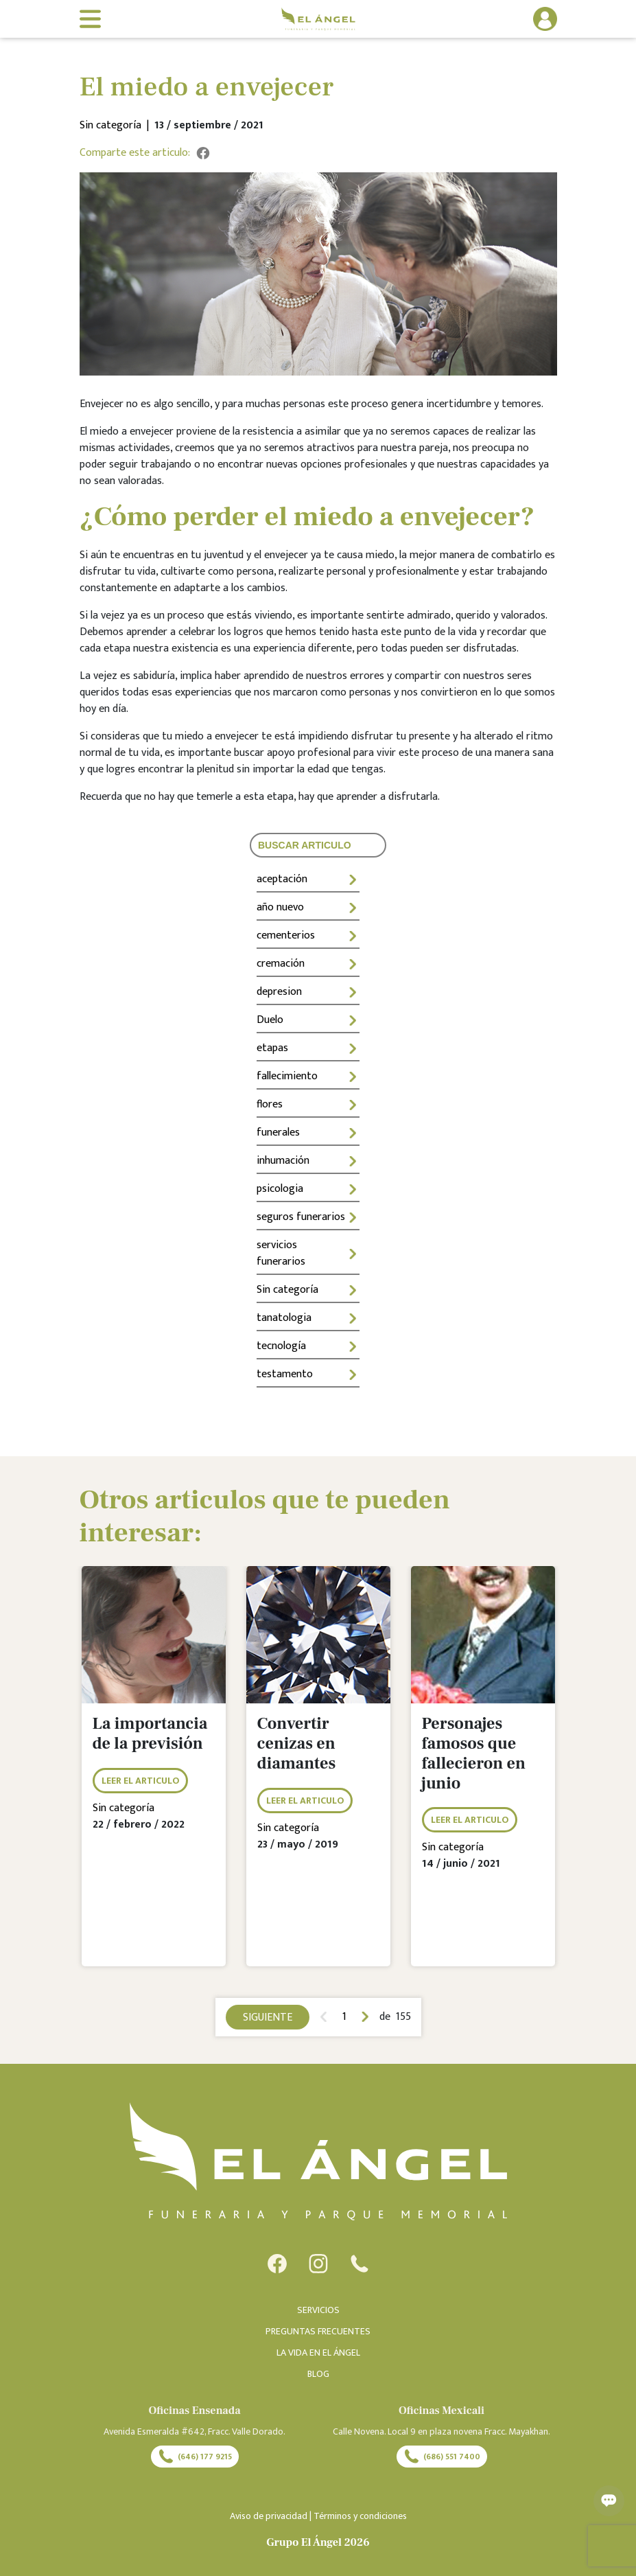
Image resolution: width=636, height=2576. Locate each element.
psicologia (308, 1189)
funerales (308, 1132)
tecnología (308, 1346)
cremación (308, 963)
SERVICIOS (318, 2310)
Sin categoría (308, 1289)
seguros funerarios (308, 1217)
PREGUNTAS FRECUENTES (318, 2331)
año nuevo (308, 907)
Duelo (308, 1020)
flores (308, 1104)
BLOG (318, 2374)
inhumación (308, 1160)
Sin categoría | (117, 125)
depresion (308, 991)
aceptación (308, 879)
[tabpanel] (154, 1776)
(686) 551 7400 (441, 2456)
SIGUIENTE (267, 2017)
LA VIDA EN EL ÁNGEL (318, 2352)
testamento (308, 1374)
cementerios (308, 935)
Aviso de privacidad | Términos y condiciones (318, 2516)
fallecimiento (308, 1076)
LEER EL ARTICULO (140, 1781)
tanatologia (308, 1318)
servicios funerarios (308, 1253)
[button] (503, 19)
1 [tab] (344, 2017)
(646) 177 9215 (195, 2456)
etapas (308, 1048)
